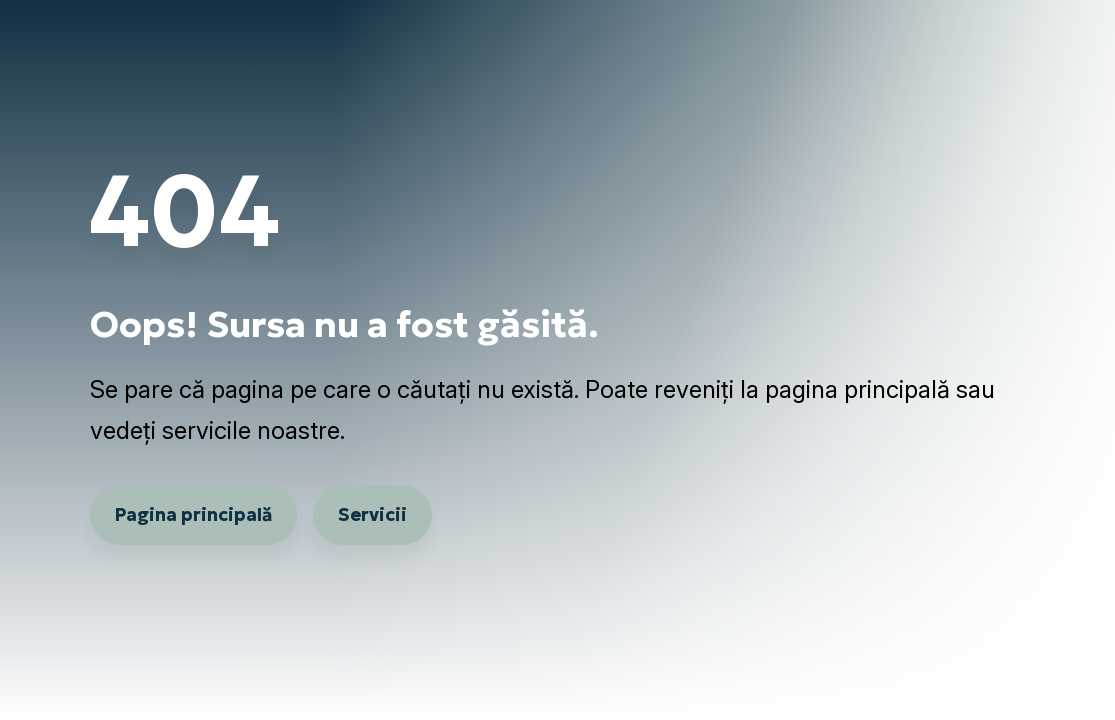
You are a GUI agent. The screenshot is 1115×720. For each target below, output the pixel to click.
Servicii (372, 514)
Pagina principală (193, 514)
